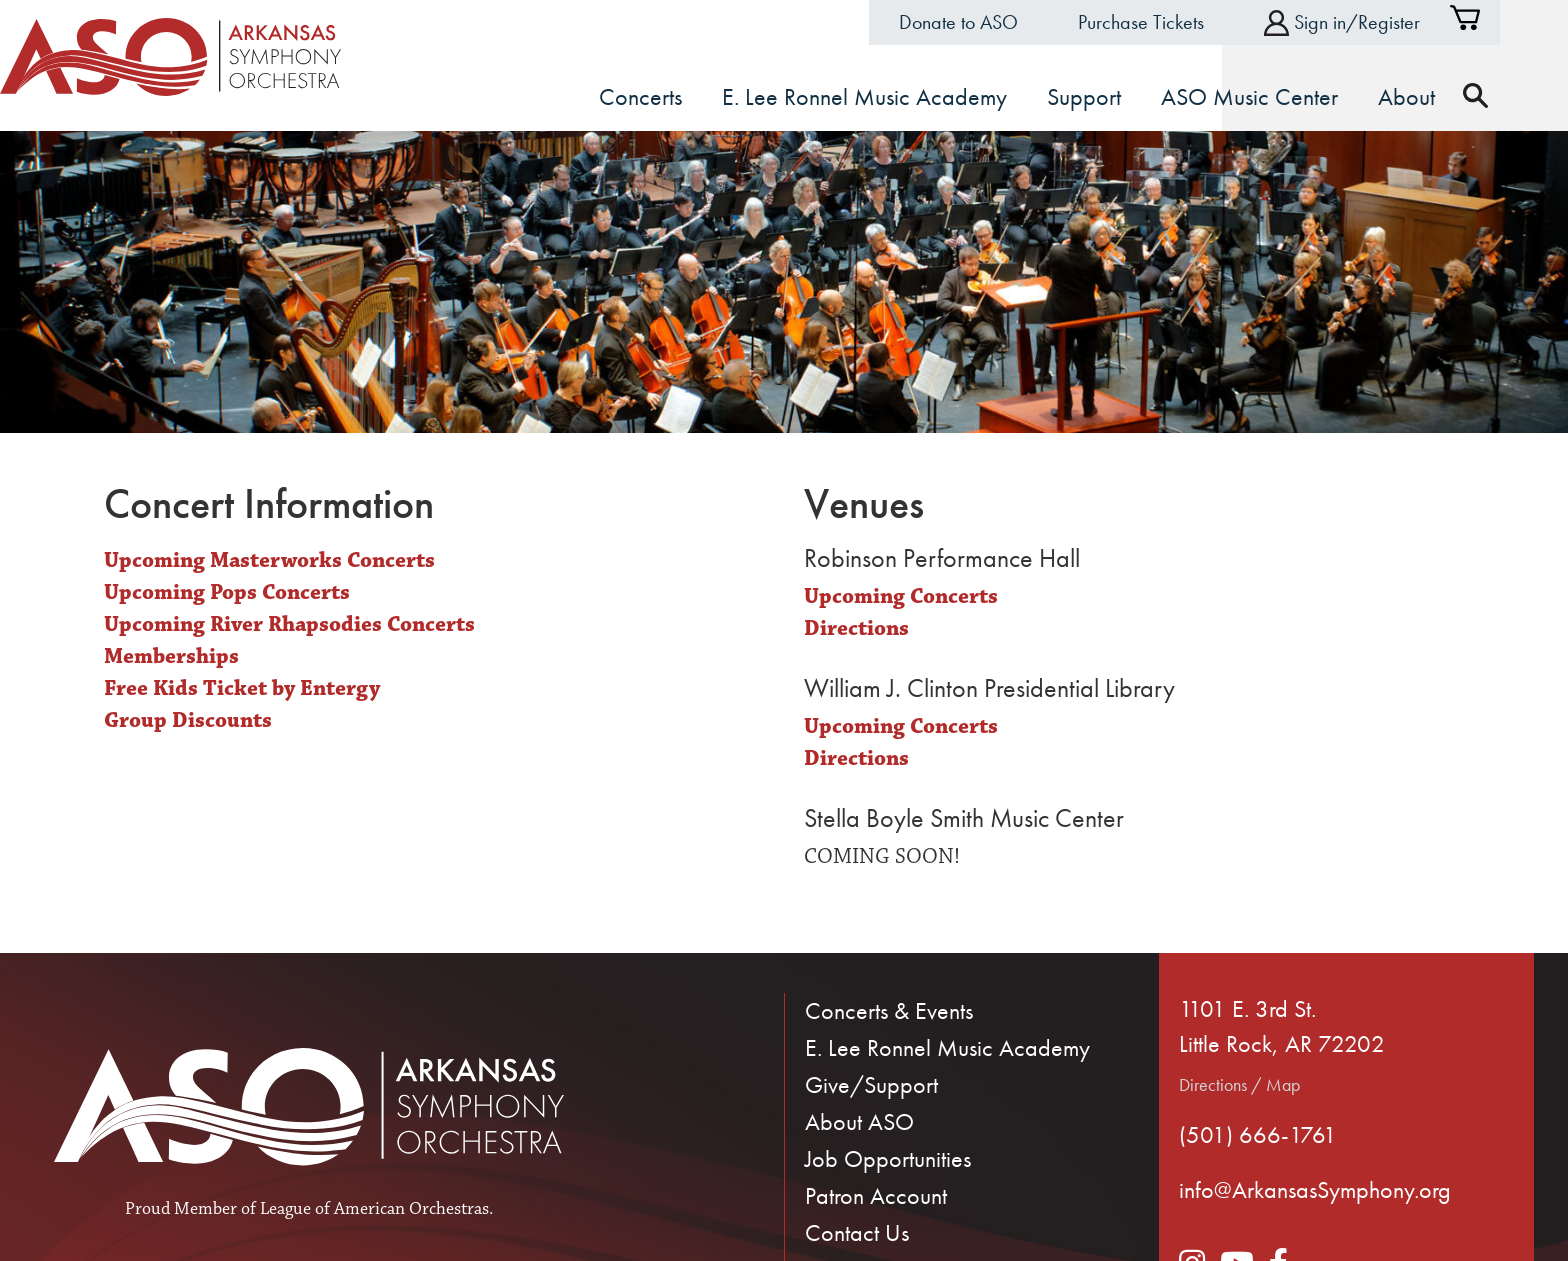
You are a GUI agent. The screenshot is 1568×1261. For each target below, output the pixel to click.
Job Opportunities (888, 1156)
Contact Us (857, 1230)
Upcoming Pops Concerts (227, 591)
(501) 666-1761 (1258, 1133)
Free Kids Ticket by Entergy (242, 687)
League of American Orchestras (374, 1208)
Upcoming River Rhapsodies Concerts (289, 623)
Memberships (171, 655)
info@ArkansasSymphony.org (1315, 1188)
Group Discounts (188, 718)
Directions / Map (1239, 1083)
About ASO (859, 1119)
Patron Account (876, 1193)
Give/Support (871, 1082)
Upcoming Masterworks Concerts (269, 559)
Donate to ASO (992, 22)
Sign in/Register (1376, 22)
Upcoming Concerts (901, 595)
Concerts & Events (889, 1008)
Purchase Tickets (1175, 22)
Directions (856, 627)
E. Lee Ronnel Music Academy (947, 1045)
